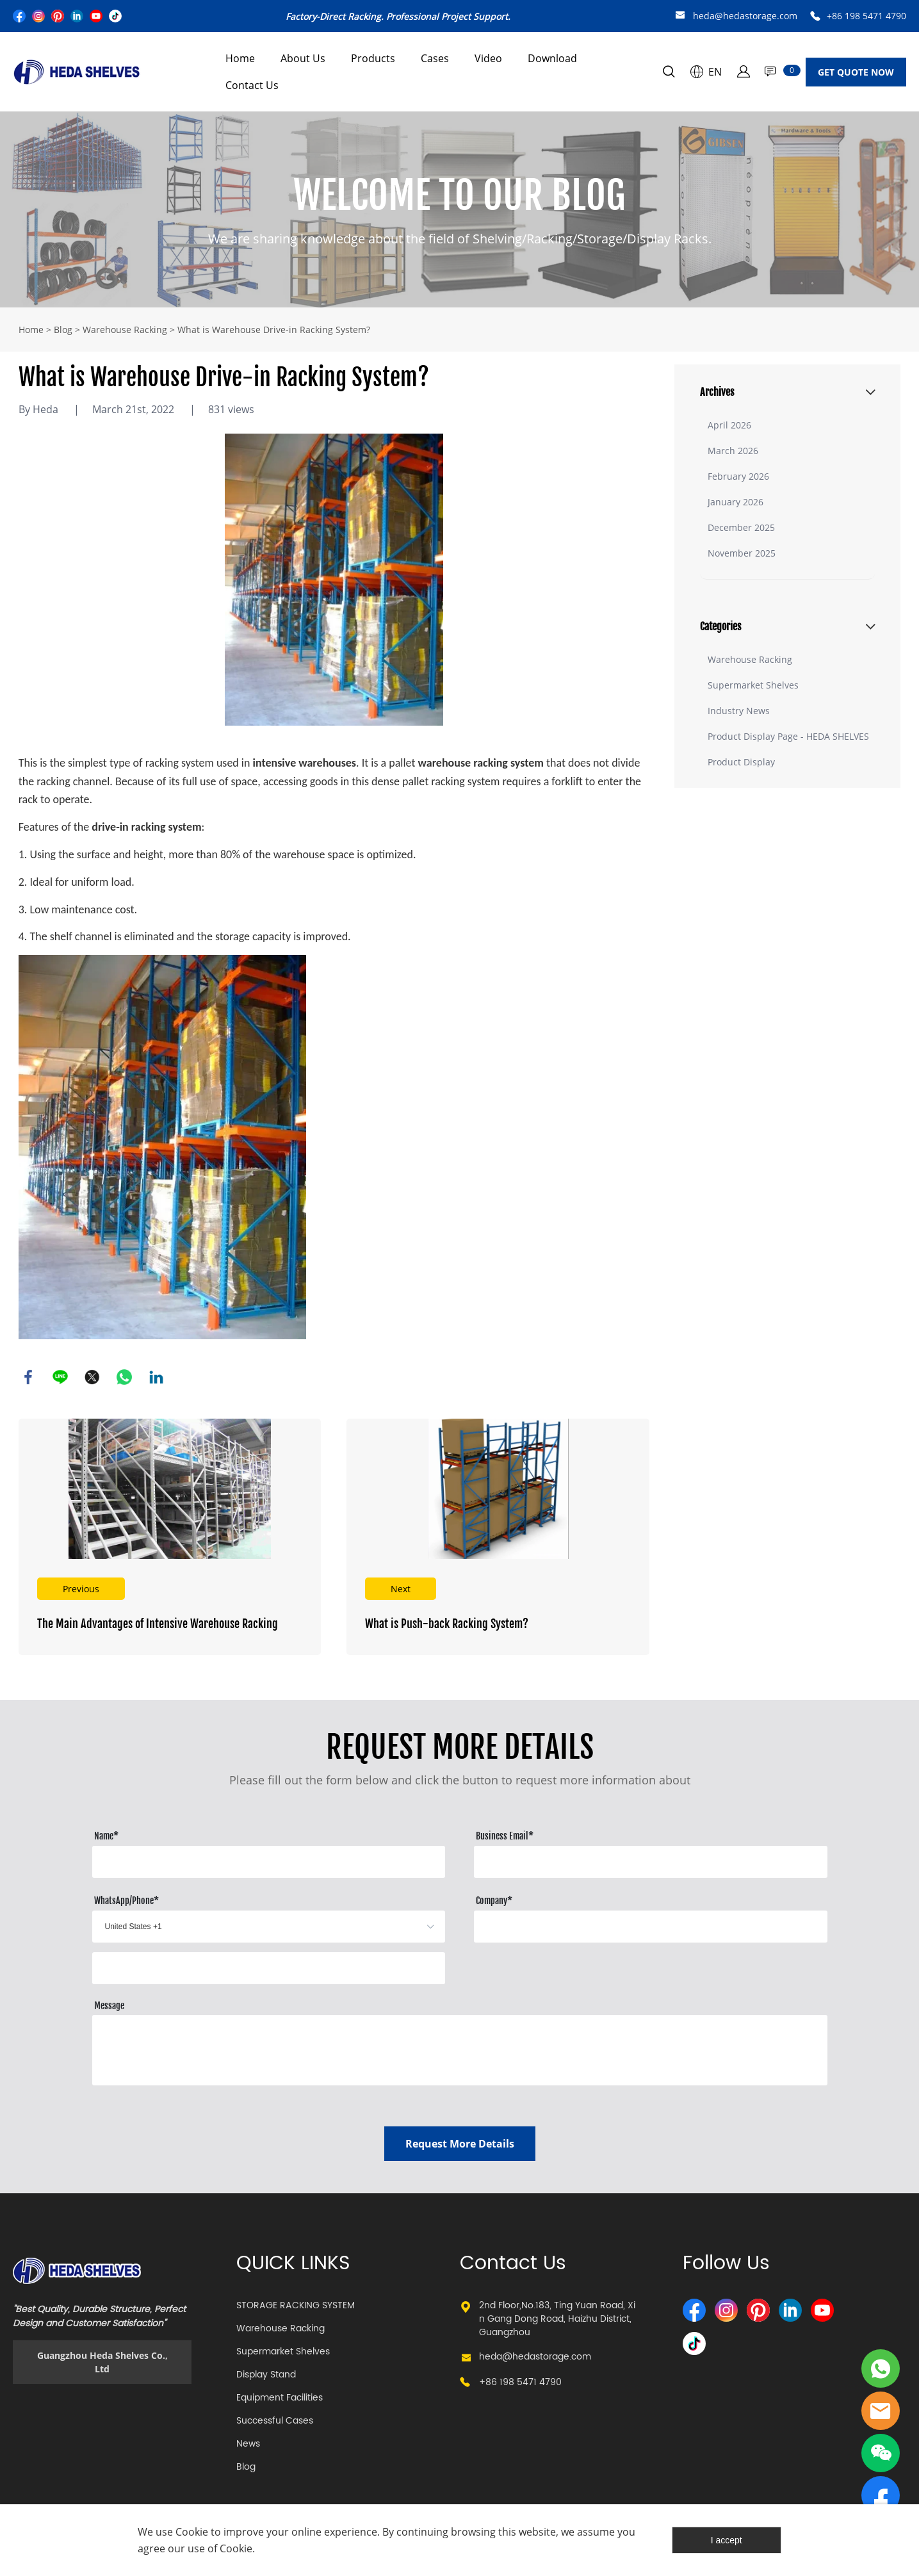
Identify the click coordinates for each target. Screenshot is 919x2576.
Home (240, 58)
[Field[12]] (650, 1927)
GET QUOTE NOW (856, 72)
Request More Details (459, 2144)
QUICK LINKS (293, 2263)
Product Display (741, 762)
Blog (63, 329)
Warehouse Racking (125, 329)
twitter (92, 1377)
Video (488, 58)
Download (552, 58)
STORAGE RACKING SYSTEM (295, 2305)
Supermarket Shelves (753, 685)
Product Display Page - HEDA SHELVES (788, 736)
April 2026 (729, 425)
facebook (28, 1377)
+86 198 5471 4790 (866, 16)
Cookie (191, 2532)
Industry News (739, 711)
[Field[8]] (268, 1862)
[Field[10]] (650, 1862)
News (248, 2443)
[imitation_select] (249, 1927)
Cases (435, 58)
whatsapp (124, 1377)
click (459, 209)
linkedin (156, 1377)
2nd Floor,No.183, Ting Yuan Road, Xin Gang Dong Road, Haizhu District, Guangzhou (557, 2319)
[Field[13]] (268, 1968)
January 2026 (735, 502)
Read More (170, 1536)
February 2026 (738, 476)
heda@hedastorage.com (745, 16)
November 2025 (742, 553)
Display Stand (266, 2374)
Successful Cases (274, 2420)
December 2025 (741, 527)
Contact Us (252, 85)
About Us (303, 58)
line (60, 1377)
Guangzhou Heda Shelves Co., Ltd (102, 2362)
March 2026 (733, 450)
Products (373, 58)
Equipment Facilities (279, 2397)
